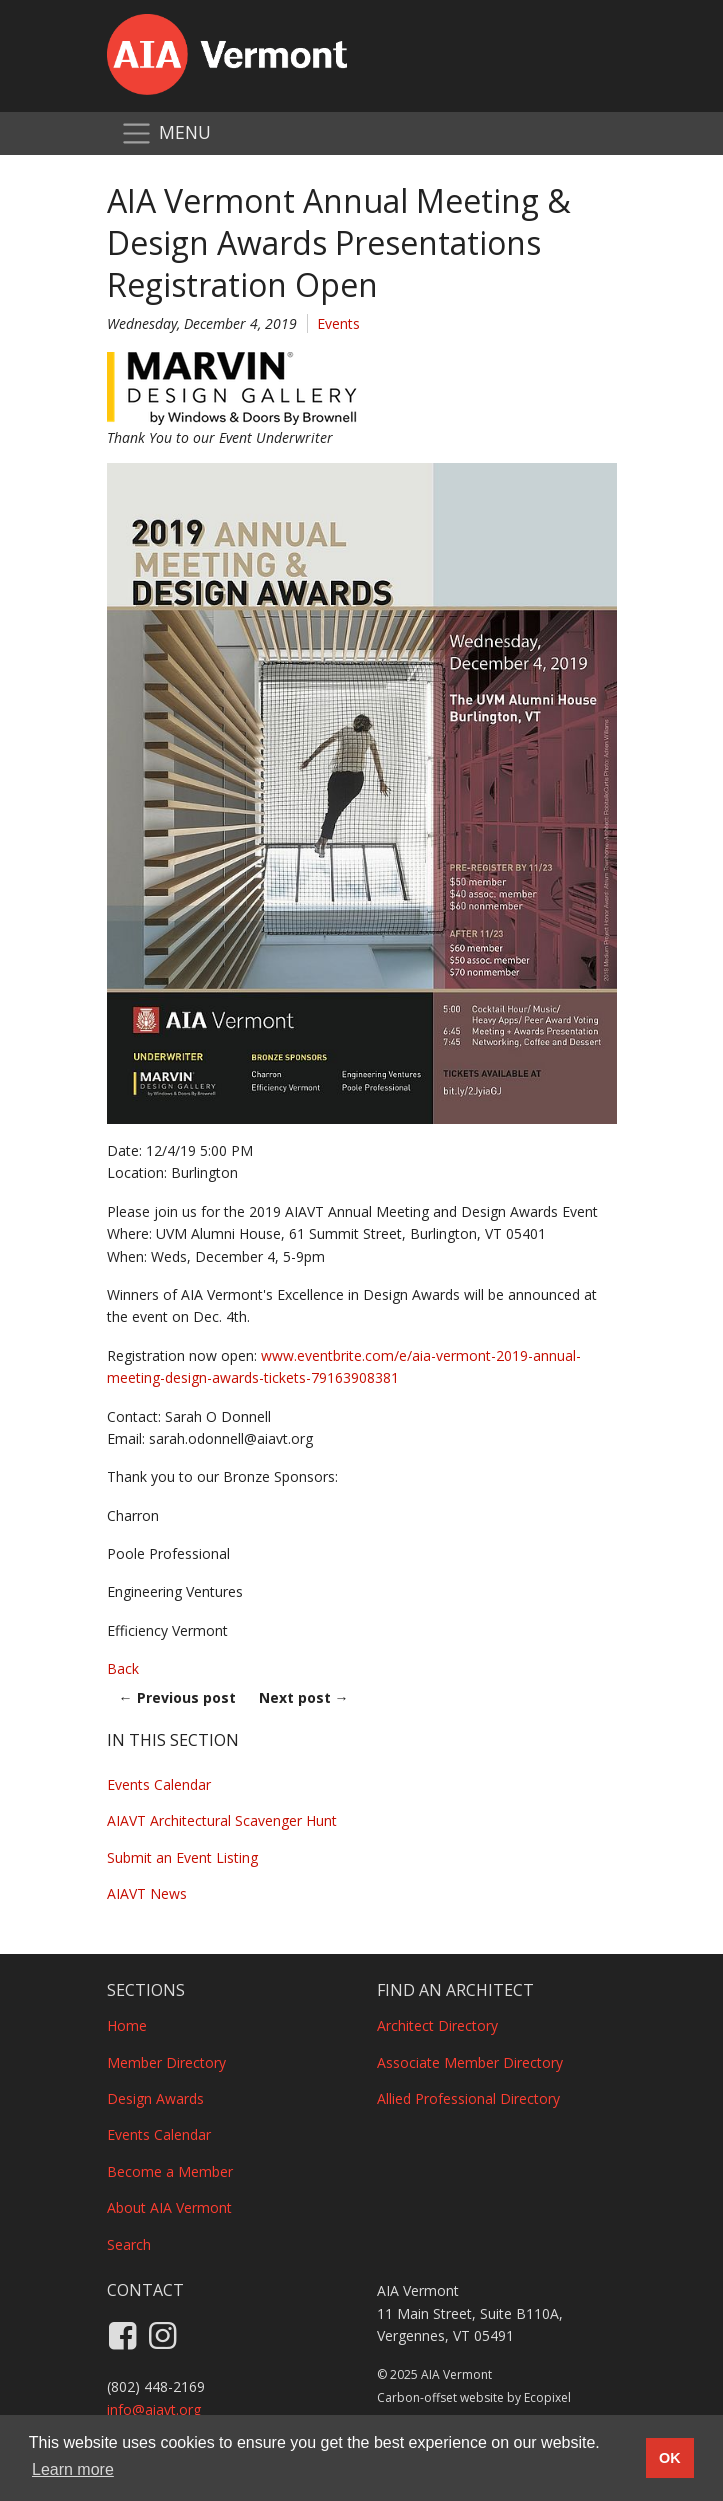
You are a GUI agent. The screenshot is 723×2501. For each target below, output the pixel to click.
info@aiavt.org (154, 2409)
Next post (304, 1697)
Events (338, 323)
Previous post (177, 1697)
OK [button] (670, 2458)
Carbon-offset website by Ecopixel (474, 2397)
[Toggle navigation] (165, 133)
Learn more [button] (73, 2469)
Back (123, 1668)
